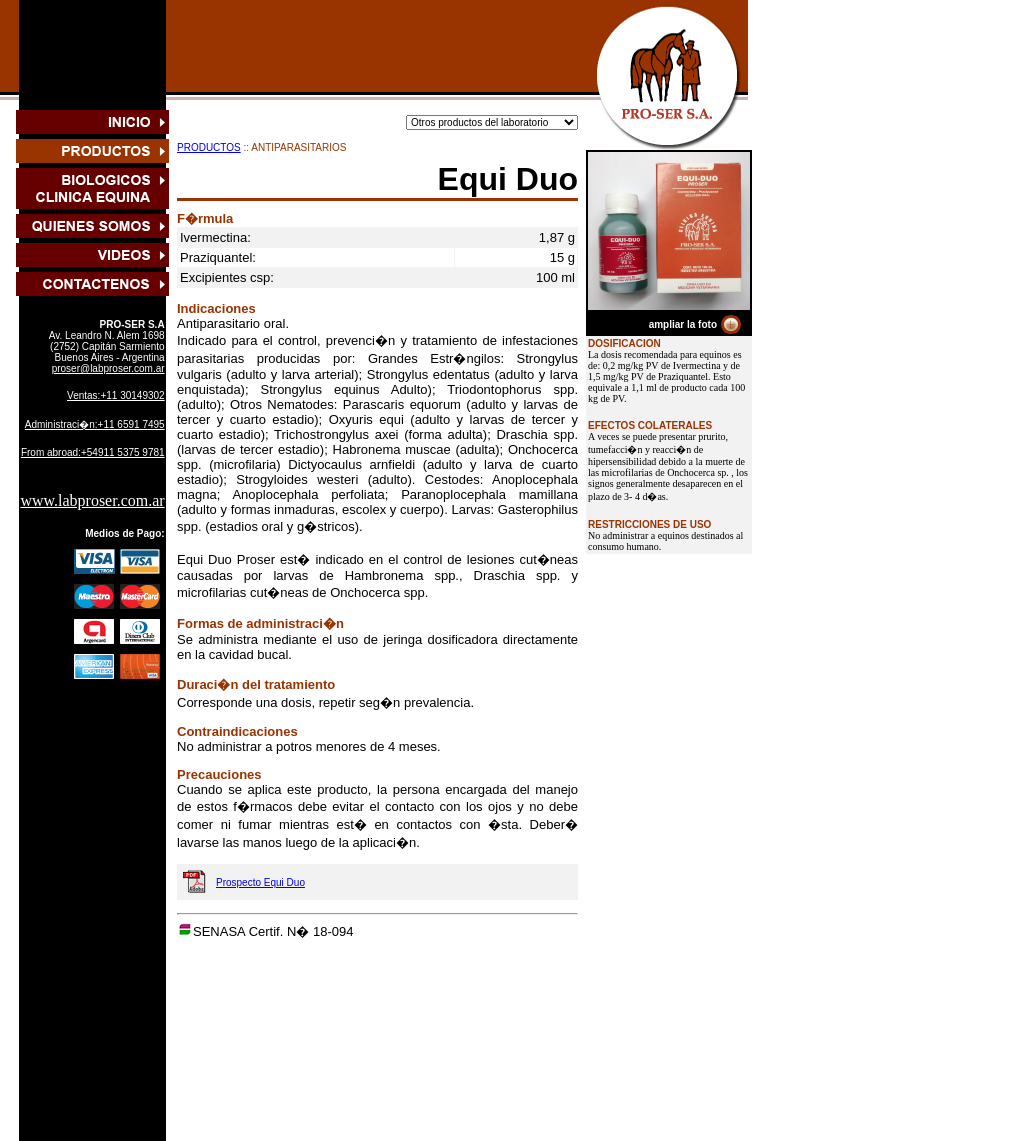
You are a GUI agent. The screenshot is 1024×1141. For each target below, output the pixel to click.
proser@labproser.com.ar (108, 368)
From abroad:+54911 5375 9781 (93, 452)
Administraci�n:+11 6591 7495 (95, 424)
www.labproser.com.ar (92, 500)
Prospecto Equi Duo (260, 882)
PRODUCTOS (209, 147)
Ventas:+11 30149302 (116, 395)
